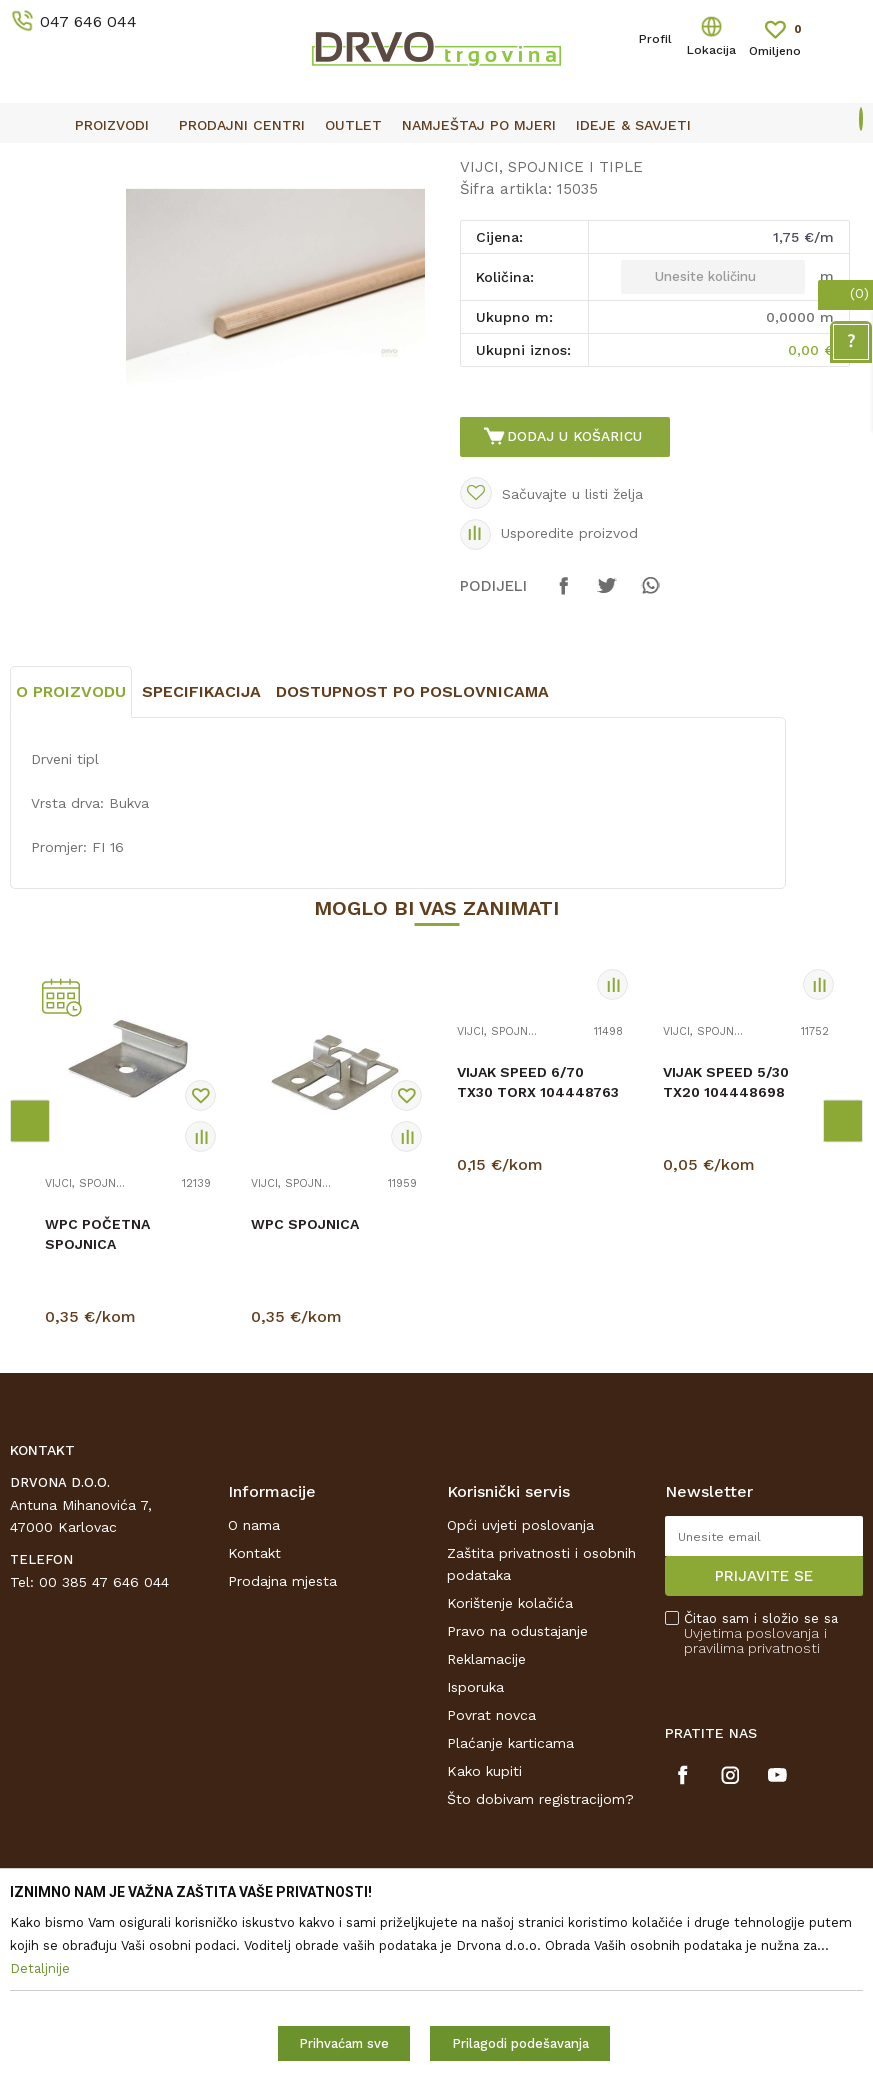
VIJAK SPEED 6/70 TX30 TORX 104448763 (538, 1251)
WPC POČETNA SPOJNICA (97, 1403)
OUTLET (434, 161)
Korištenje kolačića (510, 1772)
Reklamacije (486, 1828)
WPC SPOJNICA (305, 1393)
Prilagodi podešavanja (520, 2043)
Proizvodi (39, 205)
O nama (254, 1694)
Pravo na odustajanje (517, 1800)
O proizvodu (71, 860)
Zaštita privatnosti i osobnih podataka (541, 1733)
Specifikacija (201, 860)
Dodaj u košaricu (577, 589)
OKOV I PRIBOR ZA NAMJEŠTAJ (184, 205)
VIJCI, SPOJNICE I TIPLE (378, 205)
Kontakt (254, 1722)
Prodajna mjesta (282, 1750)
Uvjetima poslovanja (751, 1802)
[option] (436, 160)
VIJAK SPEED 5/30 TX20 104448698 (726, 1251)
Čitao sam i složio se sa (761, 1802)
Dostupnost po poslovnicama (412, 860)
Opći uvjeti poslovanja (520, 1694)
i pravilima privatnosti (755, 1809)
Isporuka (475, 1856)
